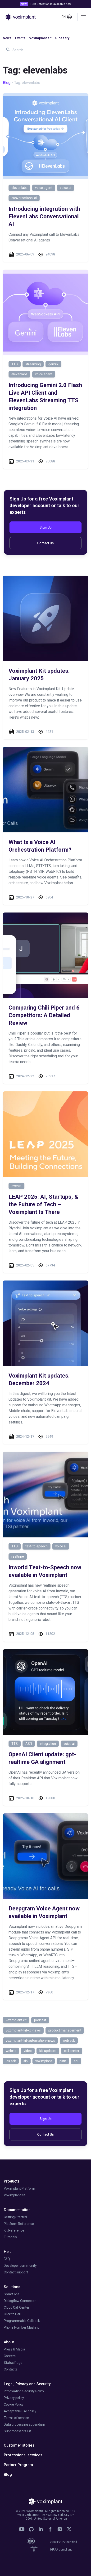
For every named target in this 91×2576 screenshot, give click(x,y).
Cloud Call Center (16, 2307)
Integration (48, 1744)
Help (8, 2251)
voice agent (43, 188)
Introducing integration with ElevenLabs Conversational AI (44, 216)
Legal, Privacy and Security (27, 2384)
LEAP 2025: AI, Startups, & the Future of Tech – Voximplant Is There (43, 1204)
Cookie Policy (13, 2404)
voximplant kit (16, 2020)
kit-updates (47, 2051)
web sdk (69, 2040)
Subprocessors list (17, 2431)
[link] (22, 2529)
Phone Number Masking (22, 2327)
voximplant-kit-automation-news (30, 2040)
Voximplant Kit (40, 38)
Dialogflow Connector (20, 2301)
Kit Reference (14, 2230)
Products (12, 2181)
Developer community (20, 2265)
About (9, 2342)
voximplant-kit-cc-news (23, 2030)
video (28, 2051)
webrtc (11, 2051)
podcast (40, 2020)
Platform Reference (19, 2224)
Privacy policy (14, 2398)
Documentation (17, 2210)
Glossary (62, 38)
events (16, 1186)
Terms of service (16, 2418)
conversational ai (24, 198)
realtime (17, 1556)
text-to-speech (36, 1546)
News (7, 38)
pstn (62, 2061)
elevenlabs (19, 188)
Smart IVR (11, 2294)
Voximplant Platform (19, 2188)
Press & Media (14, 2349)
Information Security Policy (24, 2391)
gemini (53, 364)
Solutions (12, 2287)
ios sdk (11, 2061)
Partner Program (18, 2465)
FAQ (7, 2259)
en (67, 17)
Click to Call (12, 2314)
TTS (14, 364)
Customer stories (19, 2445)
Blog (6, 82)
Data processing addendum (24, 2424)
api (76, 2061)
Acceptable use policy (20, 2411)
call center (71, 2051)
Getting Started (15, 2217)
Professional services (23, 2455)
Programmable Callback (22, 2321)
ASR (28, 1744)
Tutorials (10, 2237)
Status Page (13, 2363)
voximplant (43, 2061)
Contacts (10, 2369)
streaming (33, 364)
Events (20, 38)
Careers (10, 2356)
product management (64, 2030)
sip (25, 2061)
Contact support (16, 2272)
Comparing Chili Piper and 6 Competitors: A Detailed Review (44, 1015)
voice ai (65, 188)
